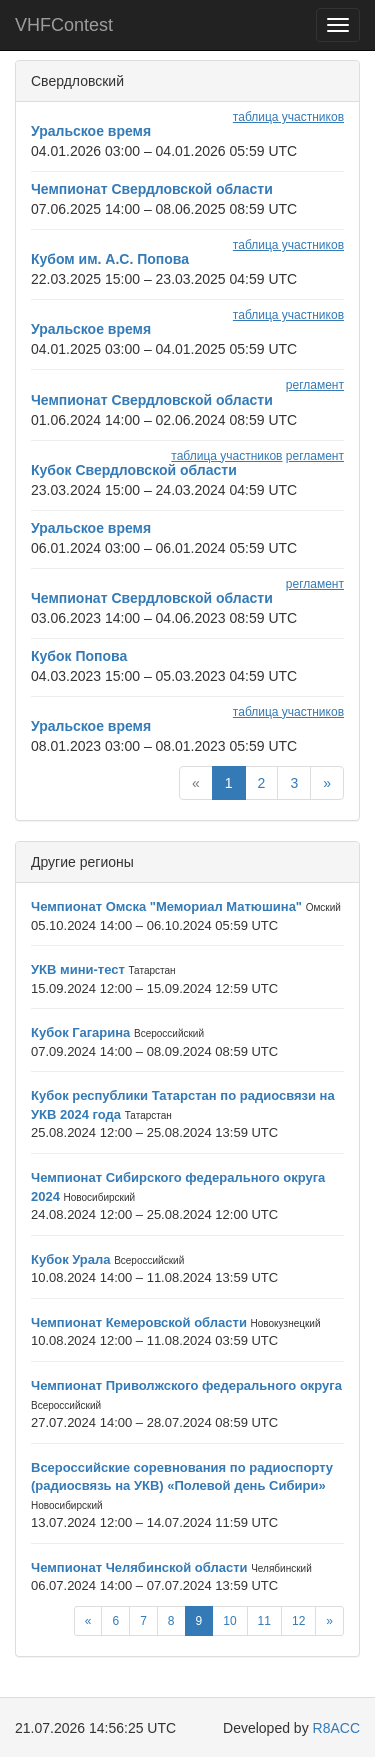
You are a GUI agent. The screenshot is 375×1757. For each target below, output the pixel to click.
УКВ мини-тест (78, 969)
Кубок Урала (71, 1259)
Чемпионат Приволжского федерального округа (186, 1385)
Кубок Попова (79, 656)
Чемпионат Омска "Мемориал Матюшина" (166, 906)
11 (264, 1621)
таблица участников (288, 117)
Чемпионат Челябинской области (139, 1567)
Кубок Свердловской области (134, 470)
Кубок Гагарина (80, 1032)
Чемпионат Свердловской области (152, 189)
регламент (315, 385)
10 (229, 1621)
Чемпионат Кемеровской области (139, 1322)
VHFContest (64, 25)
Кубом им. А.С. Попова (110, 259)
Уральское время (91, 131)
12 (298, 1621)
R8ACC (336, 1728)
